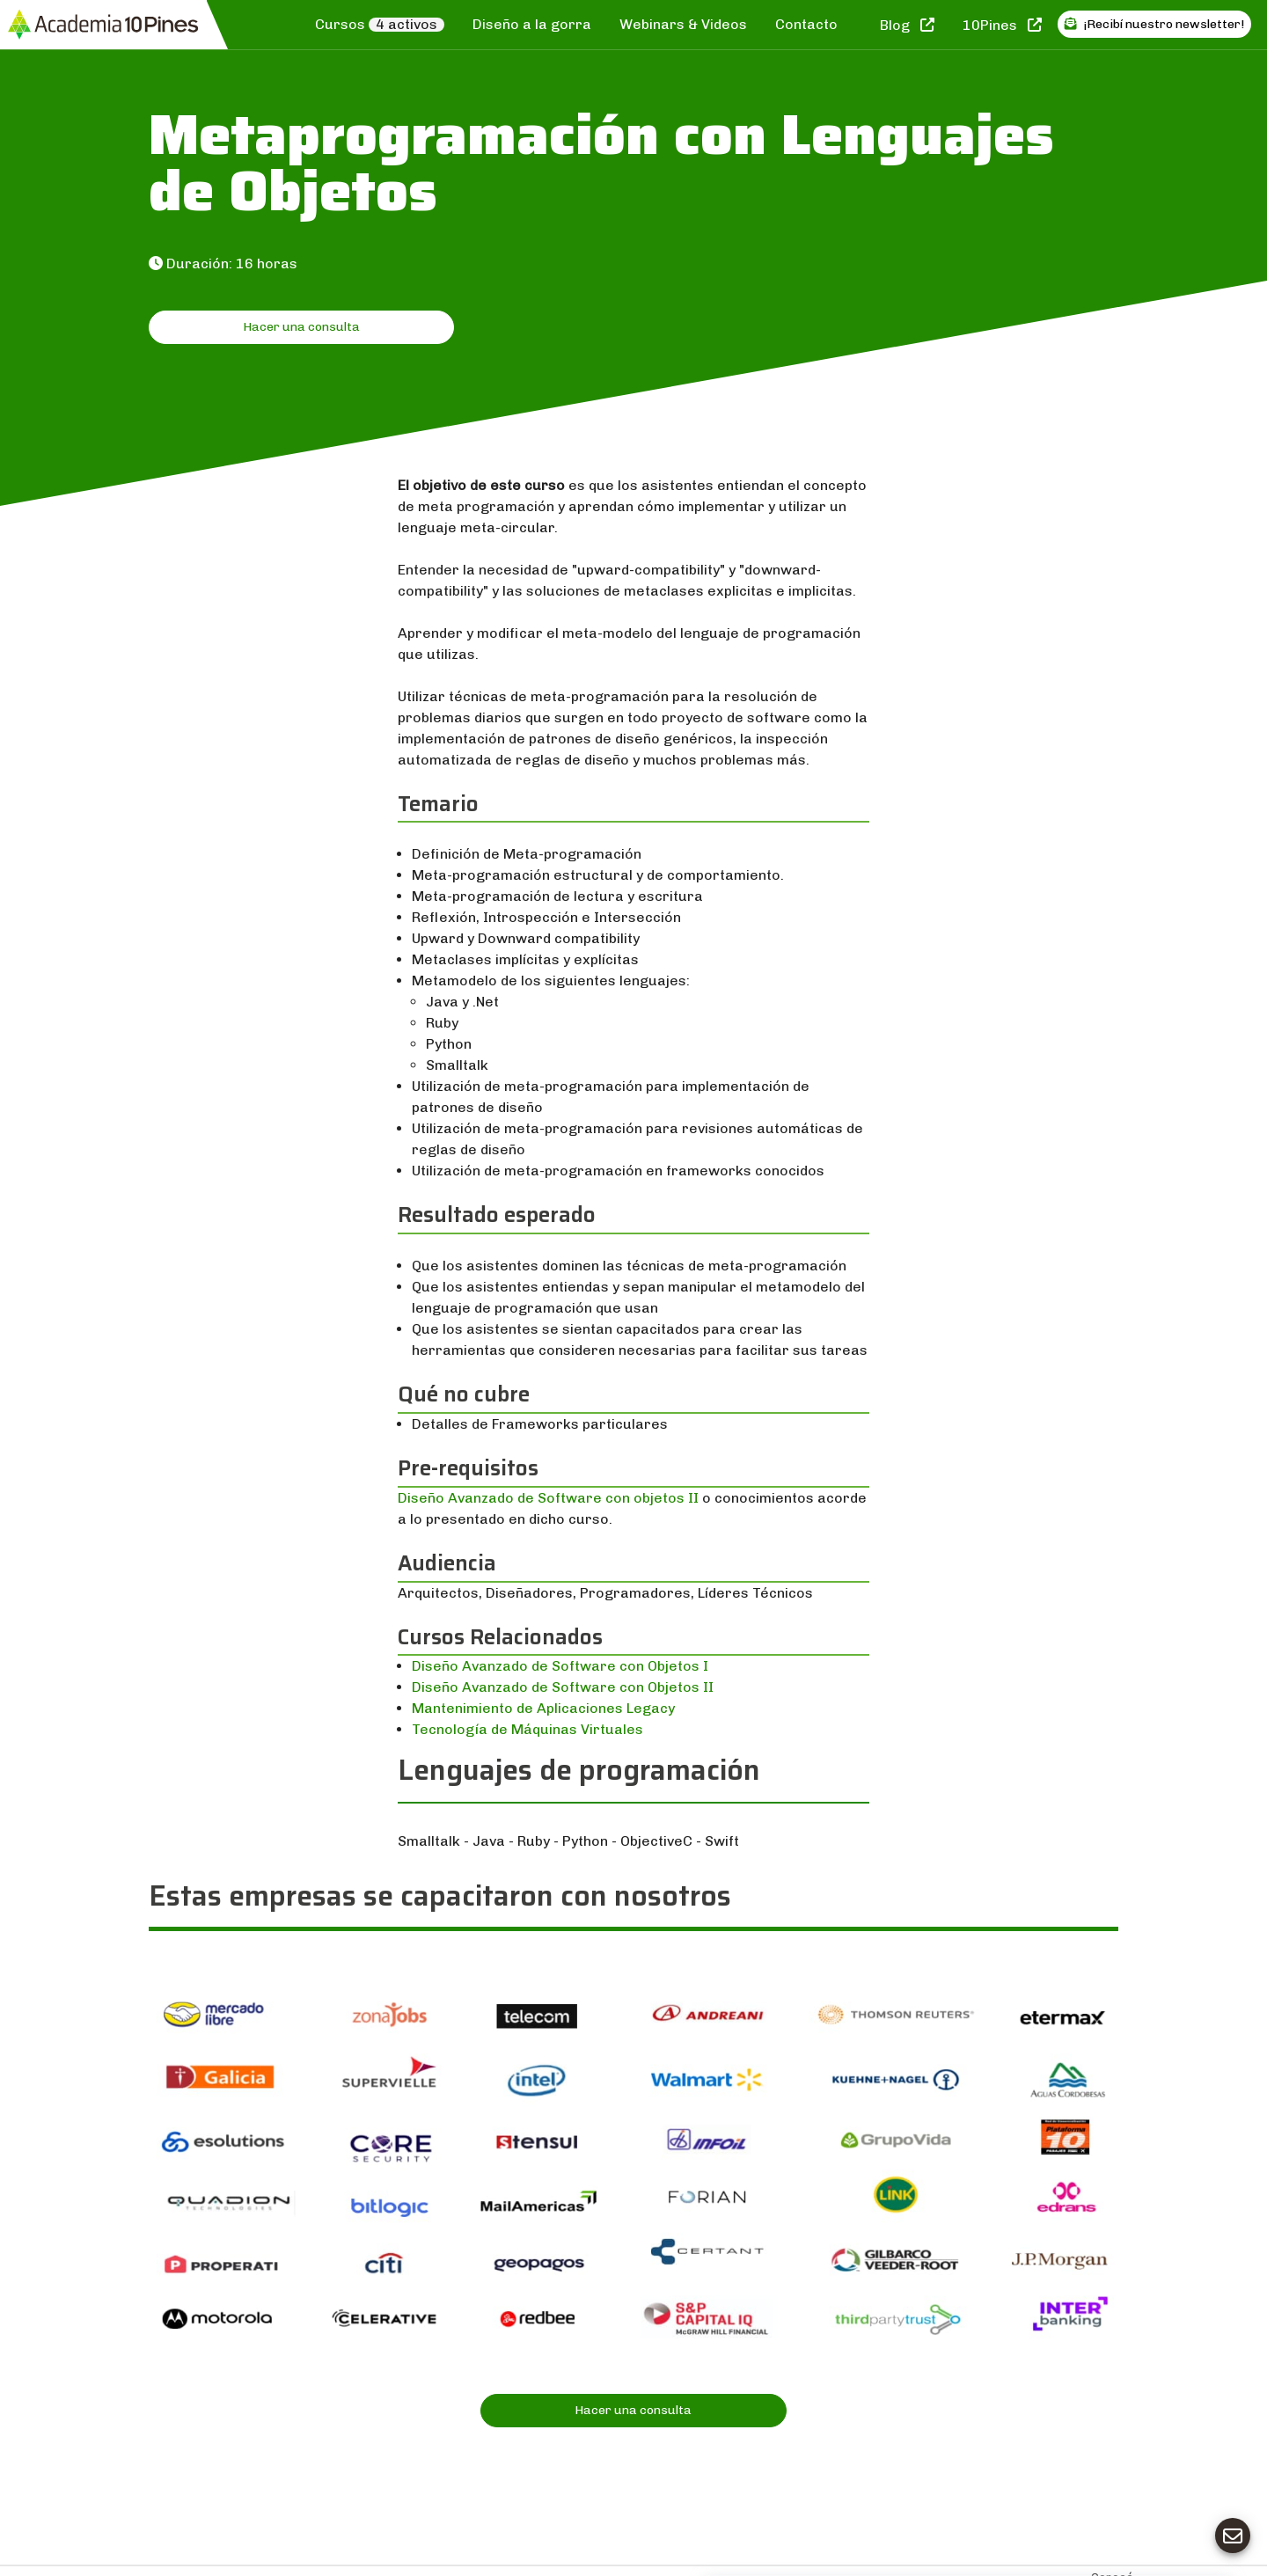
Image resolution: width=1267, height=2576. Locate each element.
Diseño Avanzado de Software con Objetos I (560, 1666)
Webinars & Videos (683, 24)
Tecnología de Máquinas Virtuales (527, 1729)
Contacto (806, 24)
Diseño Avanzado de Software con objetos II (548, 1497)
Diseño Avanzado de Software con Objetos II (563, 1687)
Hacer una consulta (301, 326)
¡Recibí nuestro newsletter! (1154, 24)
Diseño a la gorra (531, 24)
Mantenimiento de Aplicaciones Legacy (543, 1708)
